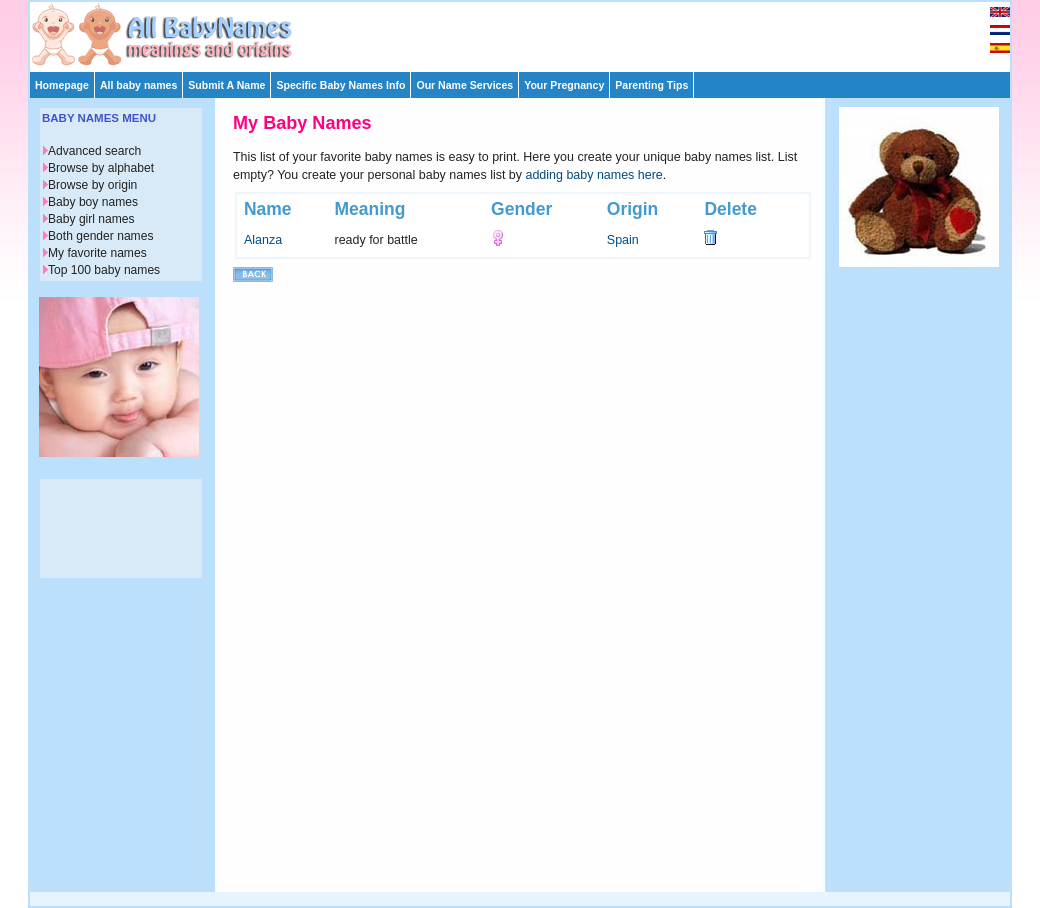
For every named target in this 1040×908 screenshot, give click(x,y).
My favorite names (97, 253)
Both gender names (100, 236)
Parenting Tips (651, 85)
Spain (623, 240)
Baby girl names (91, 219)
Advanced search (94, 151)
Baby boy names (93, 202)
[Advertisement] (529, 32)
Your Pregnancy (564, 85)
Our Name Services (464, 85)
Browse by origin (92, 185)
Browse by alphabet (101, 168)
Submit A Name (226, 85)
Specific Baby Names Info (340, 85)
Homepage (62, 85)
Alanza (263, 240)
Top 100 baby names (104, 270)
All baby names (138, 85)
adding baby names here (594, 175)
